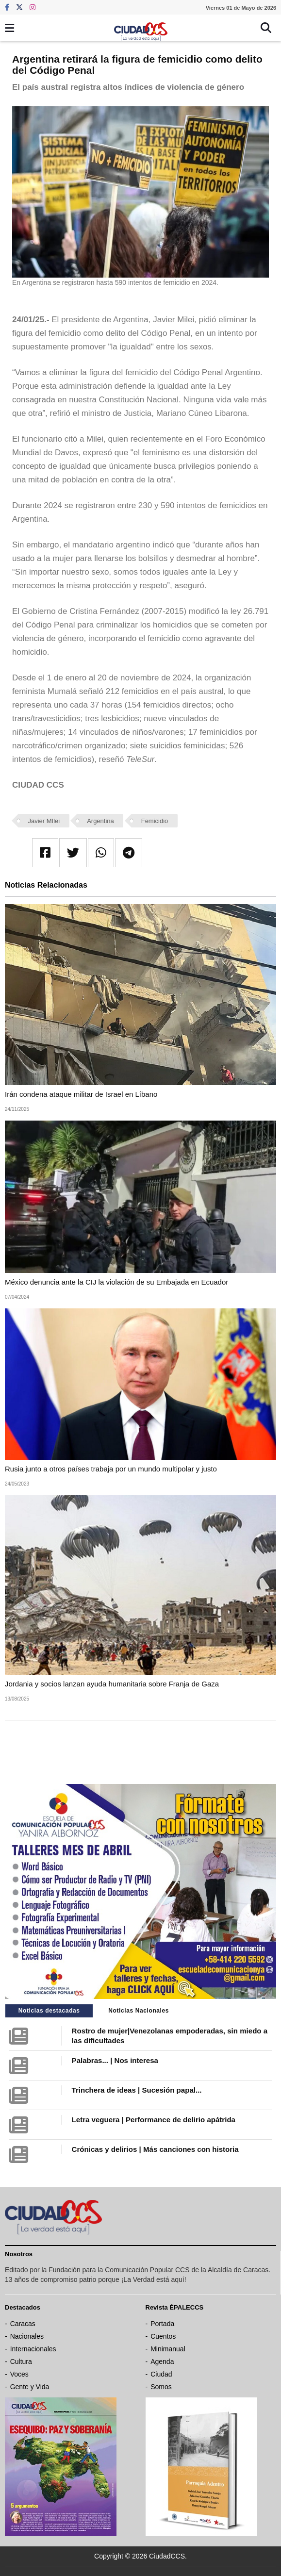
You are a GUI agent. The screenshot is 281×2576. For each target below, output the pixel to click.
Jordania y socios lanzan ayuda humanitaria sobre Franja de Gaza (112, 1684)
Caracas (22, 2324)
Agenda (162, 2361)
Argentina (100, 821)
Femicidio (154, 821)
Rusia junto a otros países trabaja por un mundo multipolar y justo (111, 1469)
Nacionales (27, 2336)
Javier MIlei (44, 821)
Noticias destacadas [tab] (49, 2010)
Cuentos (163, 2336)
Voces (19, 2374)
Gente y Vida (30, 2387)
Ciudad (161, 2374)
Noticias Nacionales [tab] (138, 2010)
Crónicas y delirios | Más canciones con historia (155, 2149)
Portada (162, 2324)
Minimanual (167, 2349)
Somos (161, 2387)
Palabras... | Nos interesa (115, 2060)
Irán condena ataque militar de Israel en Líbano (81, 1094)
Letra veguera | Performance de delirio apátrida (153, 2119)
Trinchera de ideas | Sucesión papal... (137, 2090)
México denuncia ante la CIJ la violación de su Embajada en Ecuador (116, 1282)
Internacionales (33, 2349)
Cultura (21, 2361)
